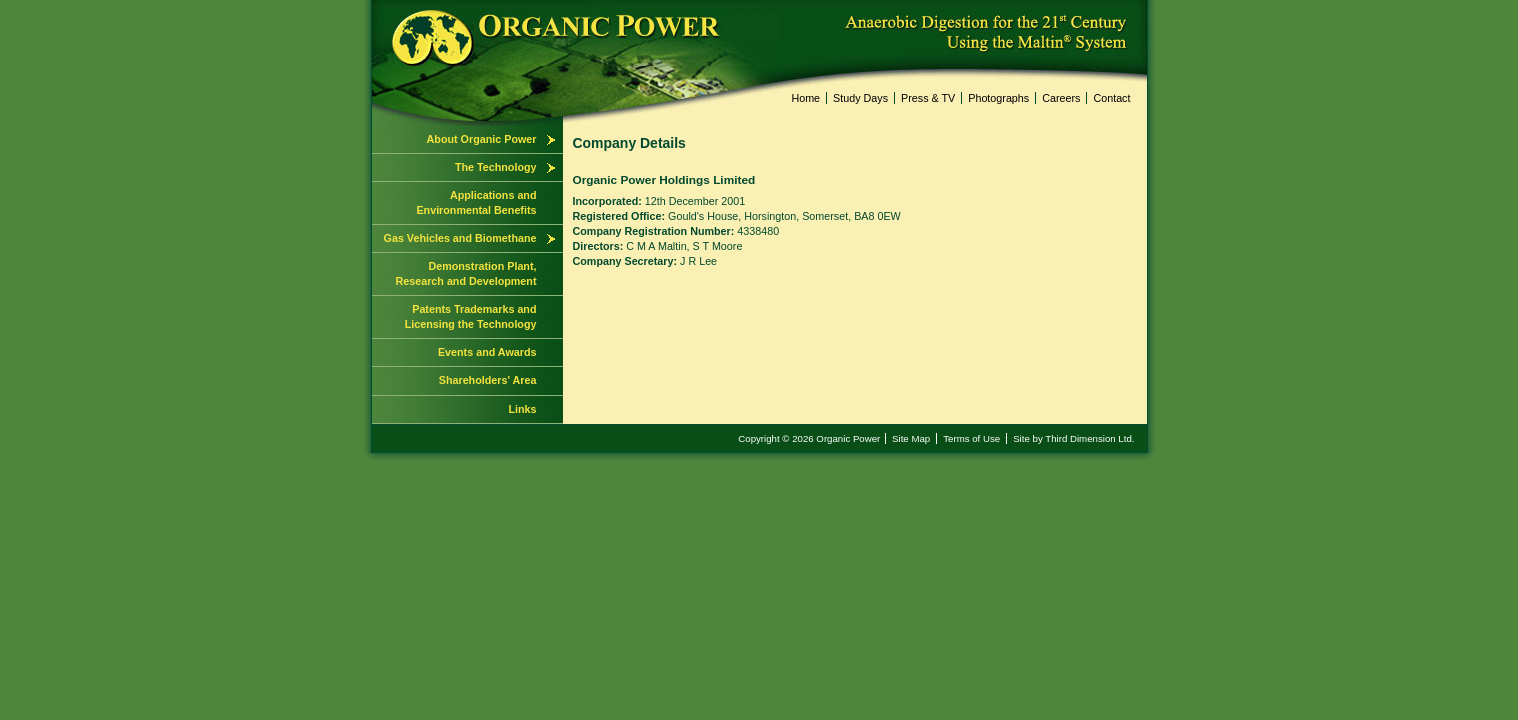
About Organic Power (482, 139)
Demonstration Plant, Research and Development (466, 273)
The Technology (496, 167)
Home (805, 98)
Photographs (998, 98)
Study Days (860, 98)
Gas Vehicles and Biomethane (460, 238)
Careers (1061, 98)
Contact (1111, 98)
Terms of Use (971, 438)
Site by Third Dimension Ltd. (1073, 438)
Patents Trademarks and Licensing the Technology (471, 316)
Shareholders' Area (488, 380)
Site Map (911, 438)
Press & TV (928, 98)
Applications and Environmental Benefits (476, 202)
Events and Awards (487, 352)
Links (522, 409)
